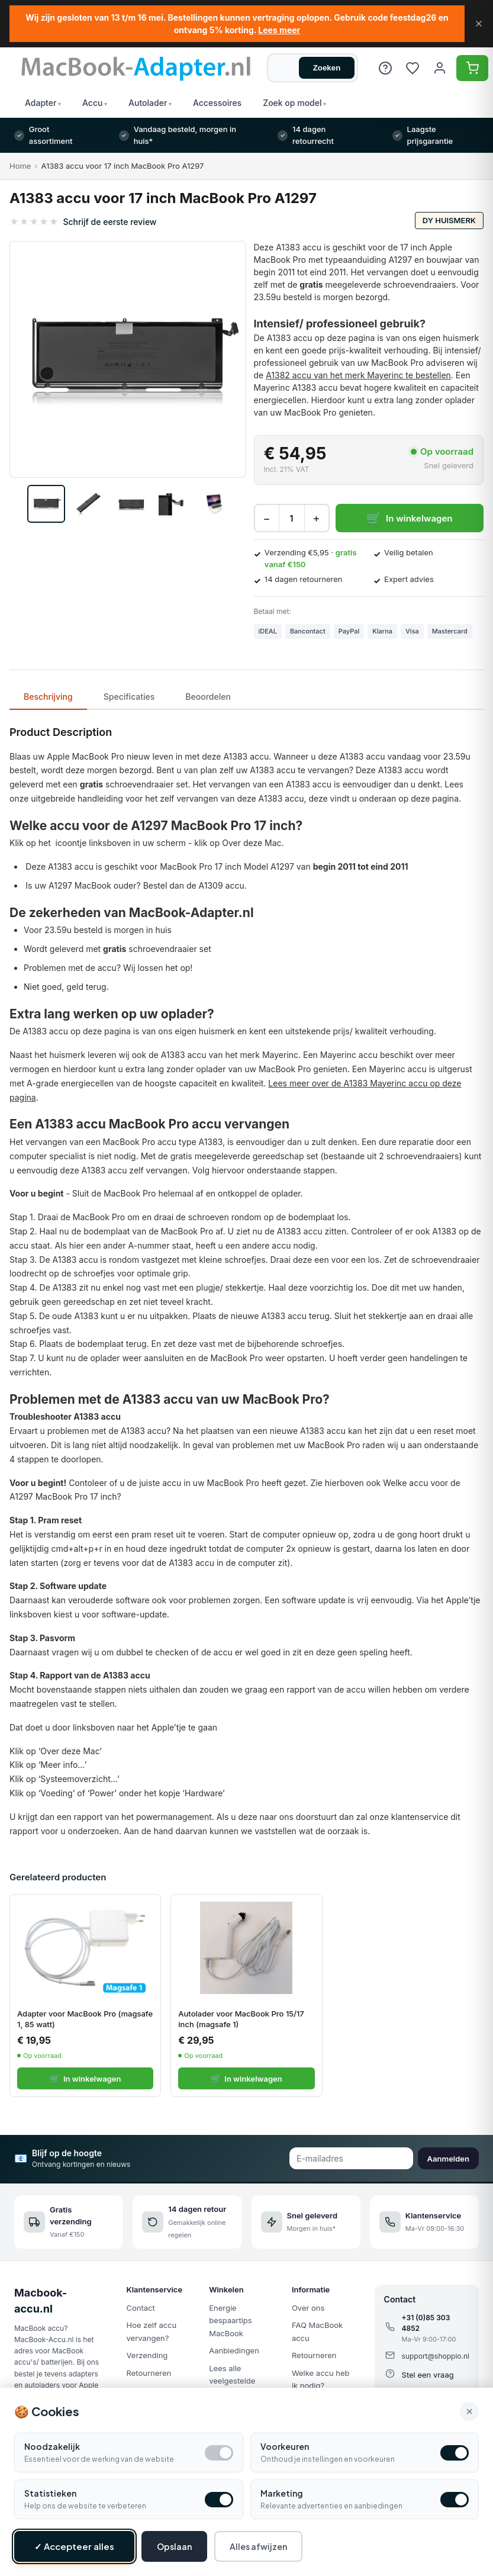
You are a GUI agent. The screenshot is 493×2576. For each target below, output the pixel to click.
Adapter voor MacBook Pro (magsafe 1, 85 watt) (85, 2019)
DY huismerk (449, 220)
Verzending (147, 2355)
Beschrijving (48, 697)
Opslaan (174, 2546)
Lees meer (279, 30)
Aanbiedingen (234, 2350)
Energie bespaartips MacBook (230, 2320)
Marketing (281, 2493)
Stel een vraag (428, 2374)
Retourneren (149, 2373)
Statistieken (50, 2493)
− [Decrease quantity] (266, 518)
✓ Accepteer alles (74, 2546)
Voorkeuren (284, 2446)
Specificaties (129, 697)
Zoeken (327, 67)
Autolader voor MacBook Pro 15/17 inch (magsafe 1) (241, 2019)
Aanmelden (448, 2158)
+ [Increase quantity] (316, 518)
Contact (141, 2308)
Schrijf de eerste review (109, 222)
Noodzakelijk (52, 2446)
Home (20, 166)
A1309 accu (221, 885)
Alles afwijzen (258, 2546)
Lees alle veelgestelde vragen (232, 2380)
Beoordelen (208, 697)
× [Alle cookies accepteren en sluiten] (469, 2411)
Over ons (308, 2308)
